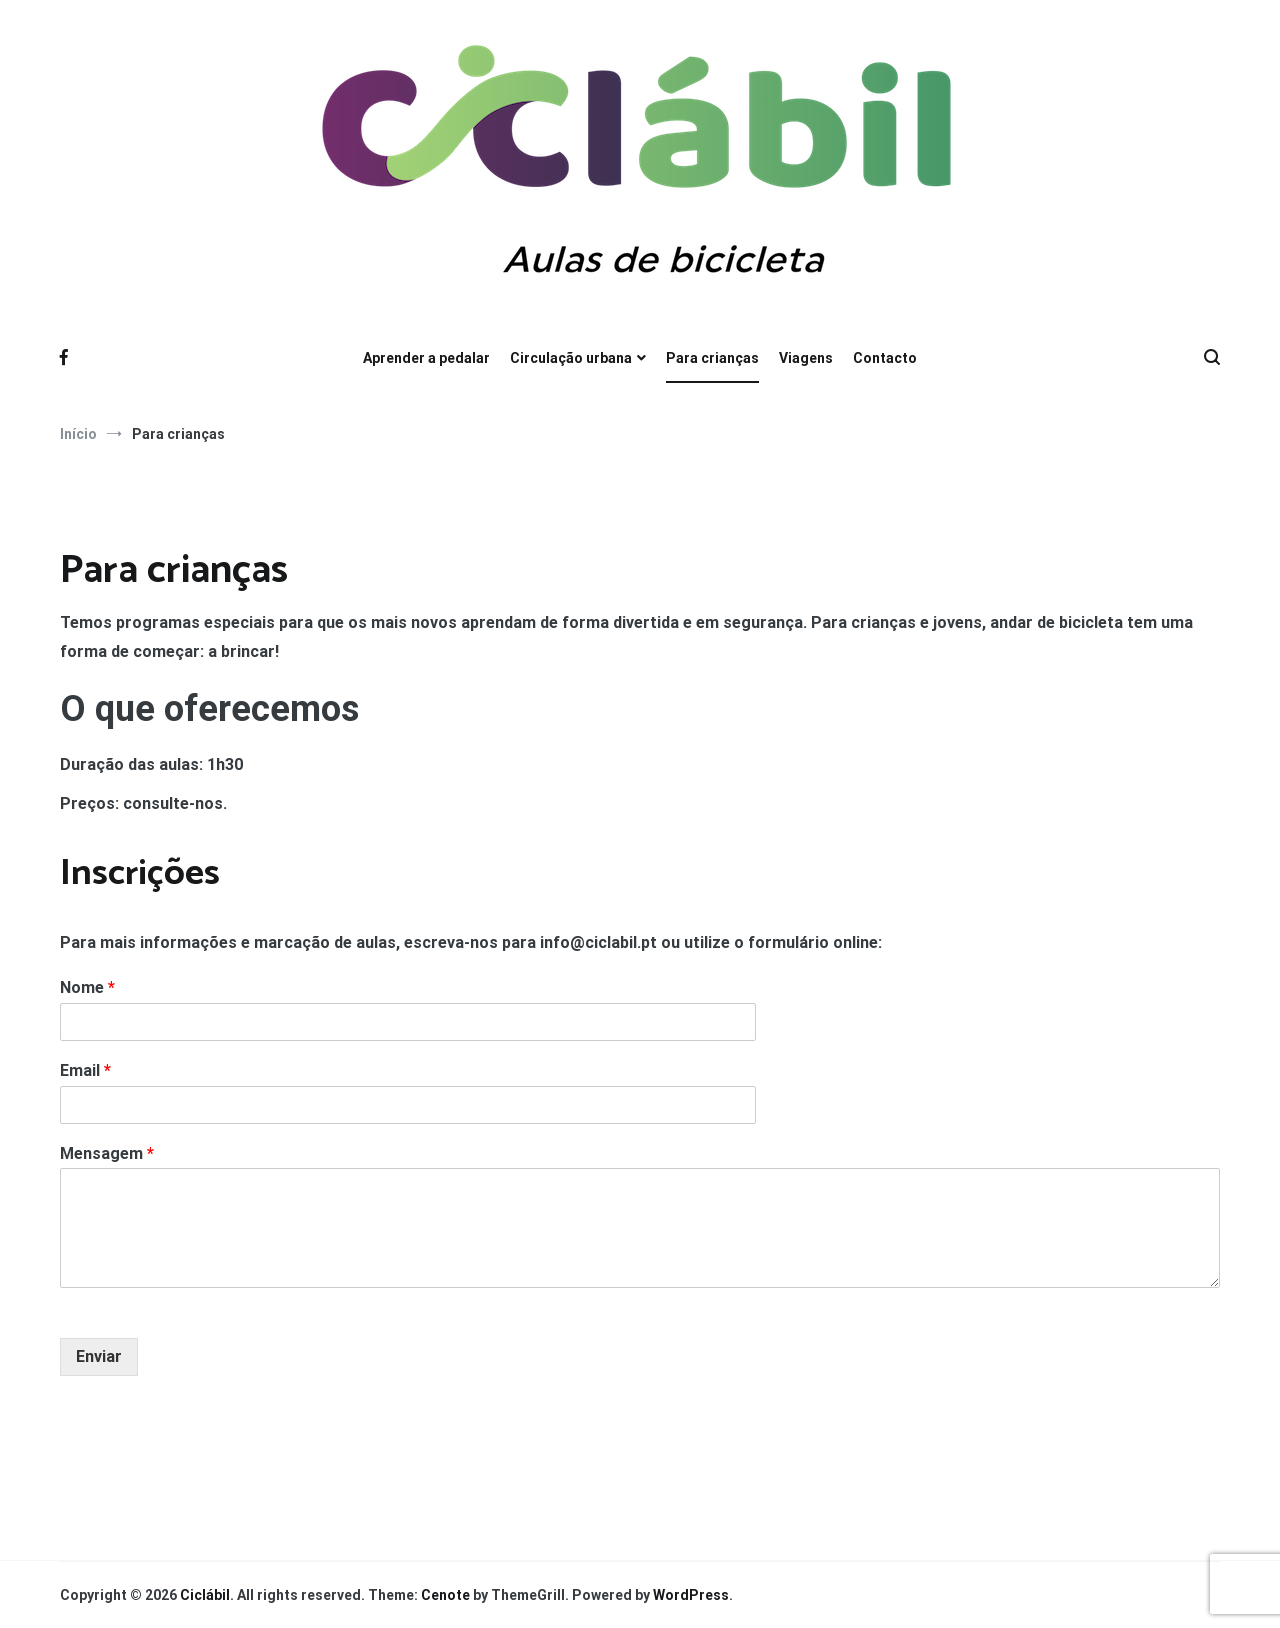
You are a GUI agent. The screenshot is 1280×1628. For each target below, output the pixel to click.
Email (85, 1070)
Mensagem (107, 1153)
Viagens (806, 358)
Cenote (445, 1595)
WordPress (691, 1595)
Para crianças (712, 358)
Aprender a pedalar (426, 358)
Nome (87, 987)
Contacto (885, 358)
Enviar (99, 1356)
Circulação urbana (571, 358)
